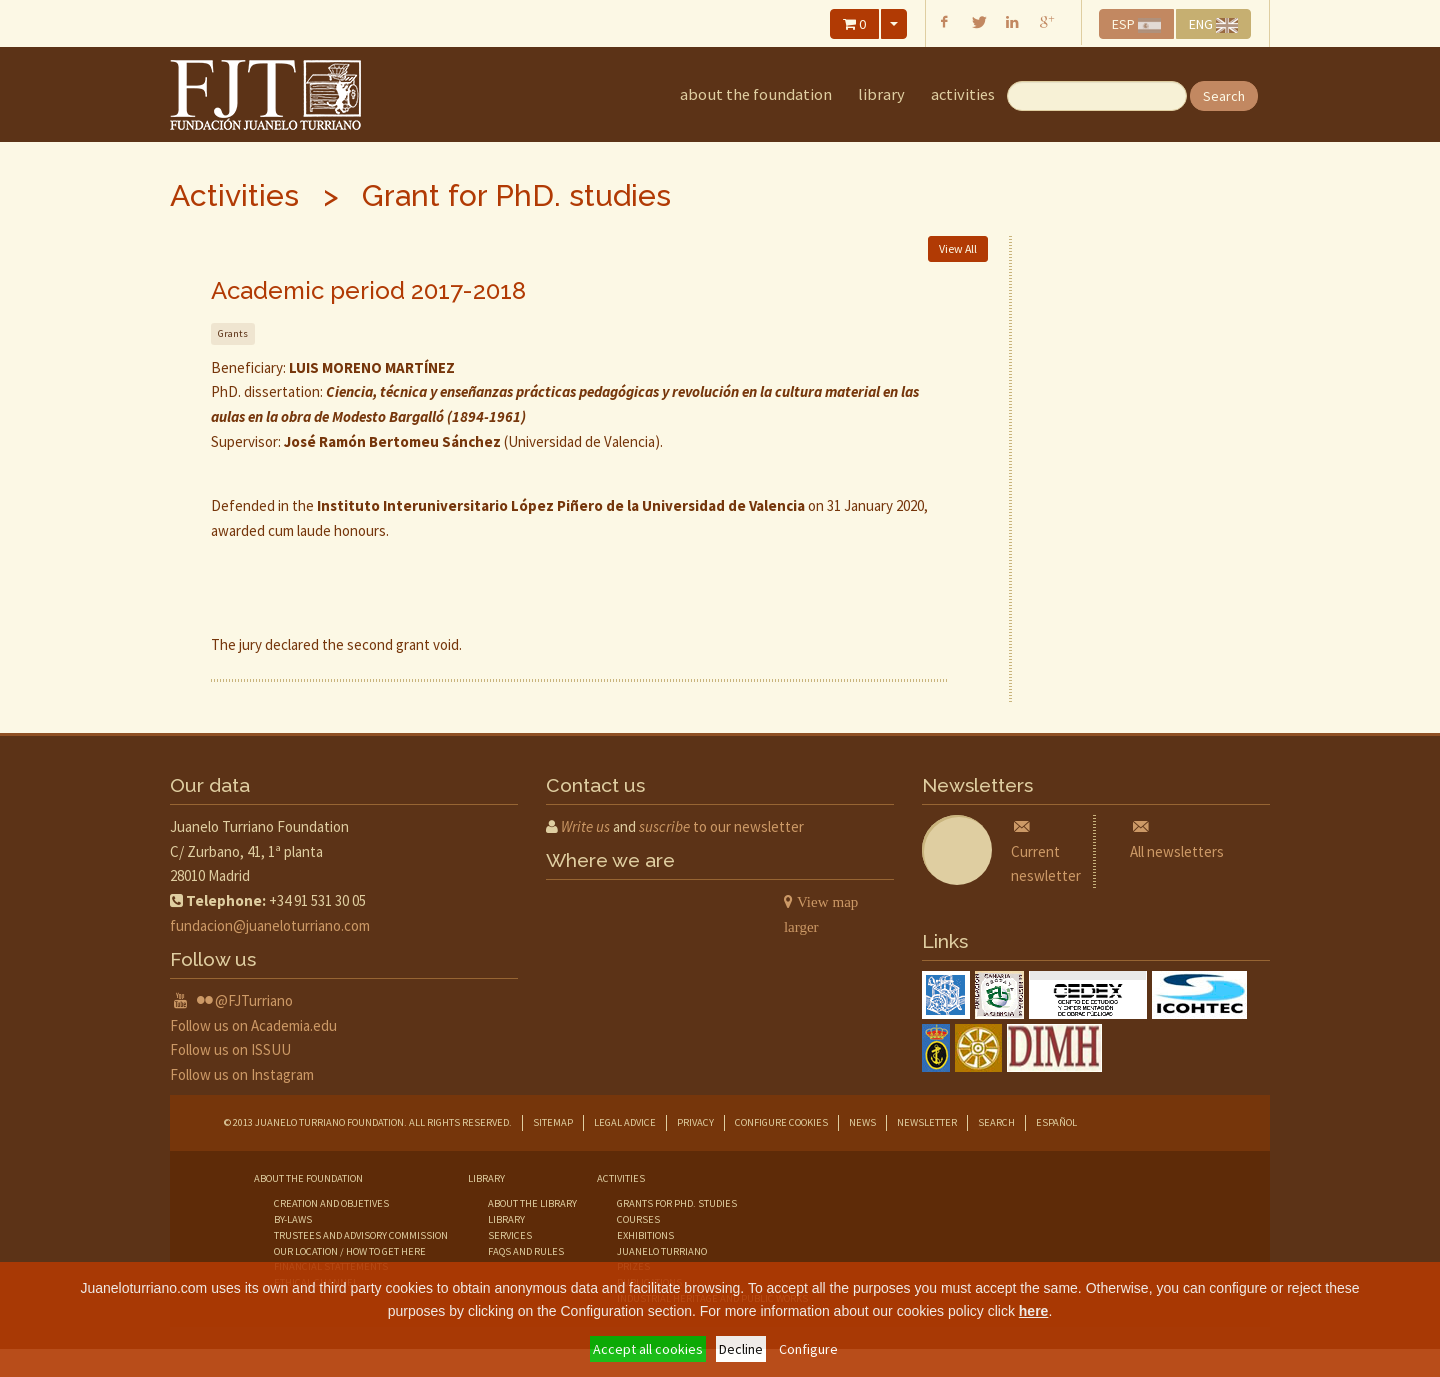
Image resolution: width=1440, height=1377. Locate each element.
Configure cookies (781, 1122)
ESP (1136, 24)
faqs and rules (526, 1251)
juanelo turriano (662, 1251)
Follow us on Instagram (242, 1074)
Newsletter (927, 1122)
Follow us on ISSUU (230, 1049)
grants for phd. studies (677, 1203)
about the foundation (756, 94)
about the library (532, 1203)
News (862, 1122)
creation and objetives (331, 1203)
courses (638, 1219)
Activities (963, 94)
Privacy (695, 1122)
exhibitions (645, 1235)
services (510, 1235)
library (881, 94)
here (1034, 1311)
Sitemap (553, 1122)
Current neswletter (1046, 851)
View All (958, 248)
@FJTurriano (254, 1000)
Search (1224, 96)
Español (1056, 1122)
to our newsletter (721, 826)
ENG (1214, 24)
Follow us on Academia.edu (253, 1025)
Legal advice (625, 1122)
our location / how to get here (350, 1251)
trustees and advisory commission (361, 1235)
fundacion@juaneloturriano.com (270, 925)
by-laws (293, 1219)
